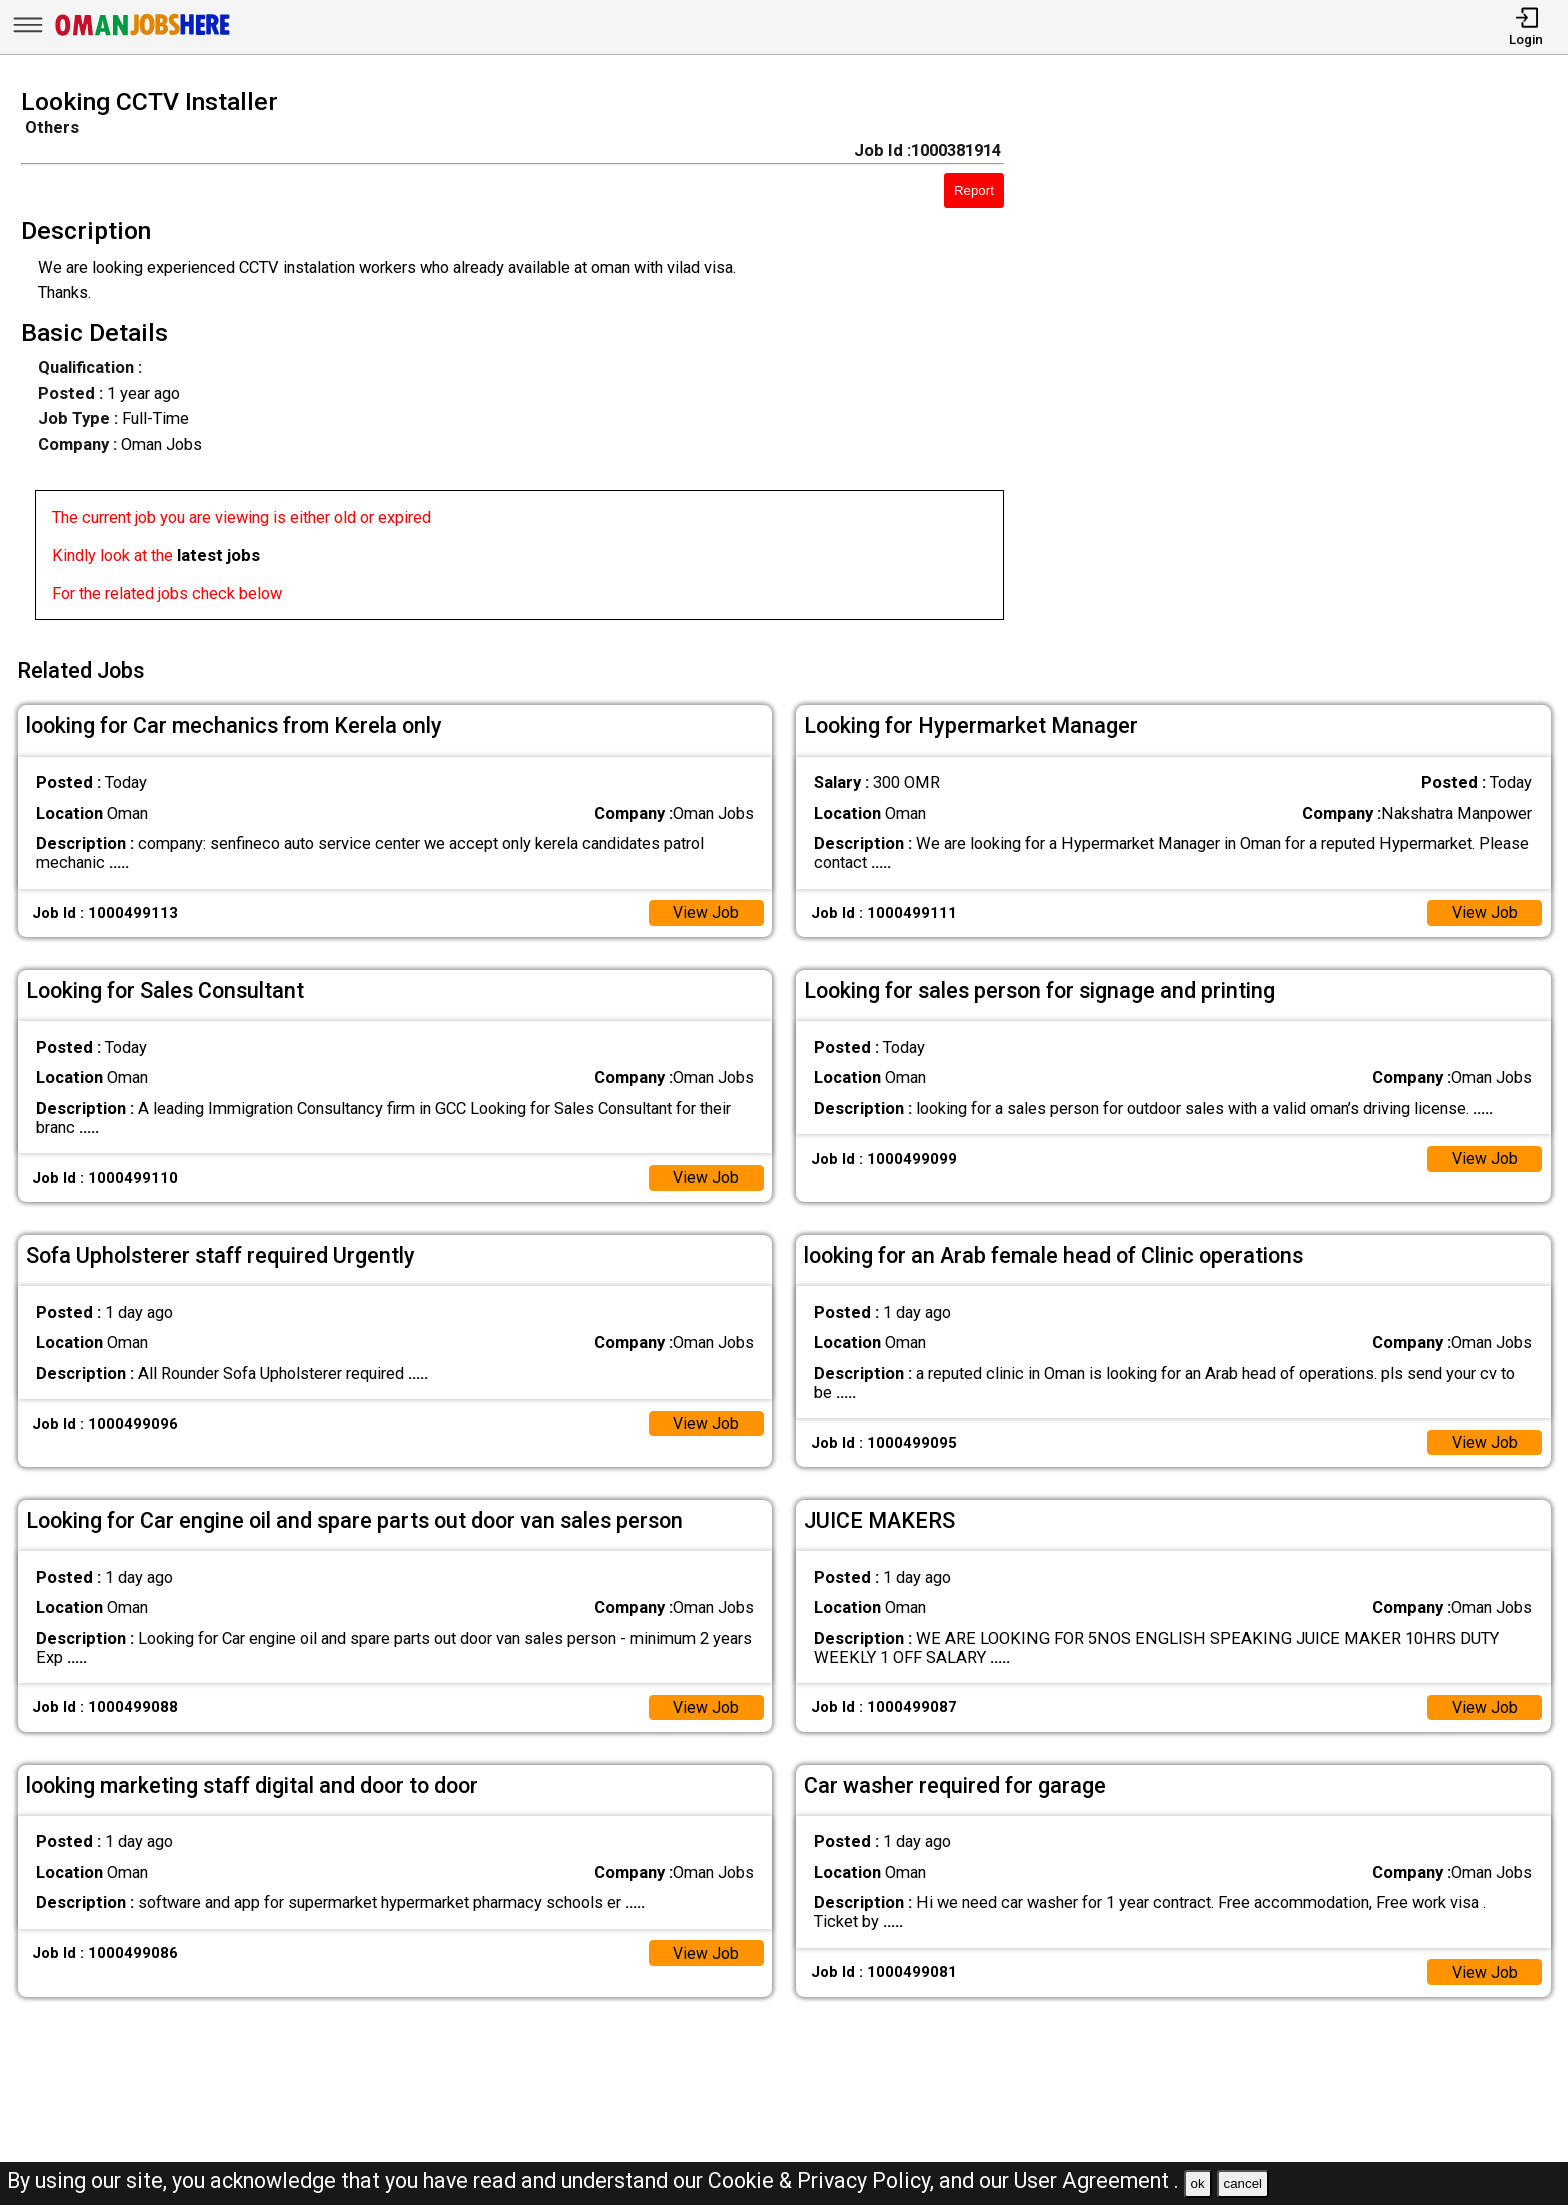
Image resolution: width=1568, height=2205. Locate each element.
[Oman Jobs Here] (143, 34)
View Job (705, 908)
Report (974, 190)
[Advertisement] (1306, 360)
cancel (1242, 2183)
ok (1198, 2183)
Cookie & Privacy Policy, (823, 2180)
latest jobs (218, 555)
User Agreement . (1096, 2180)
